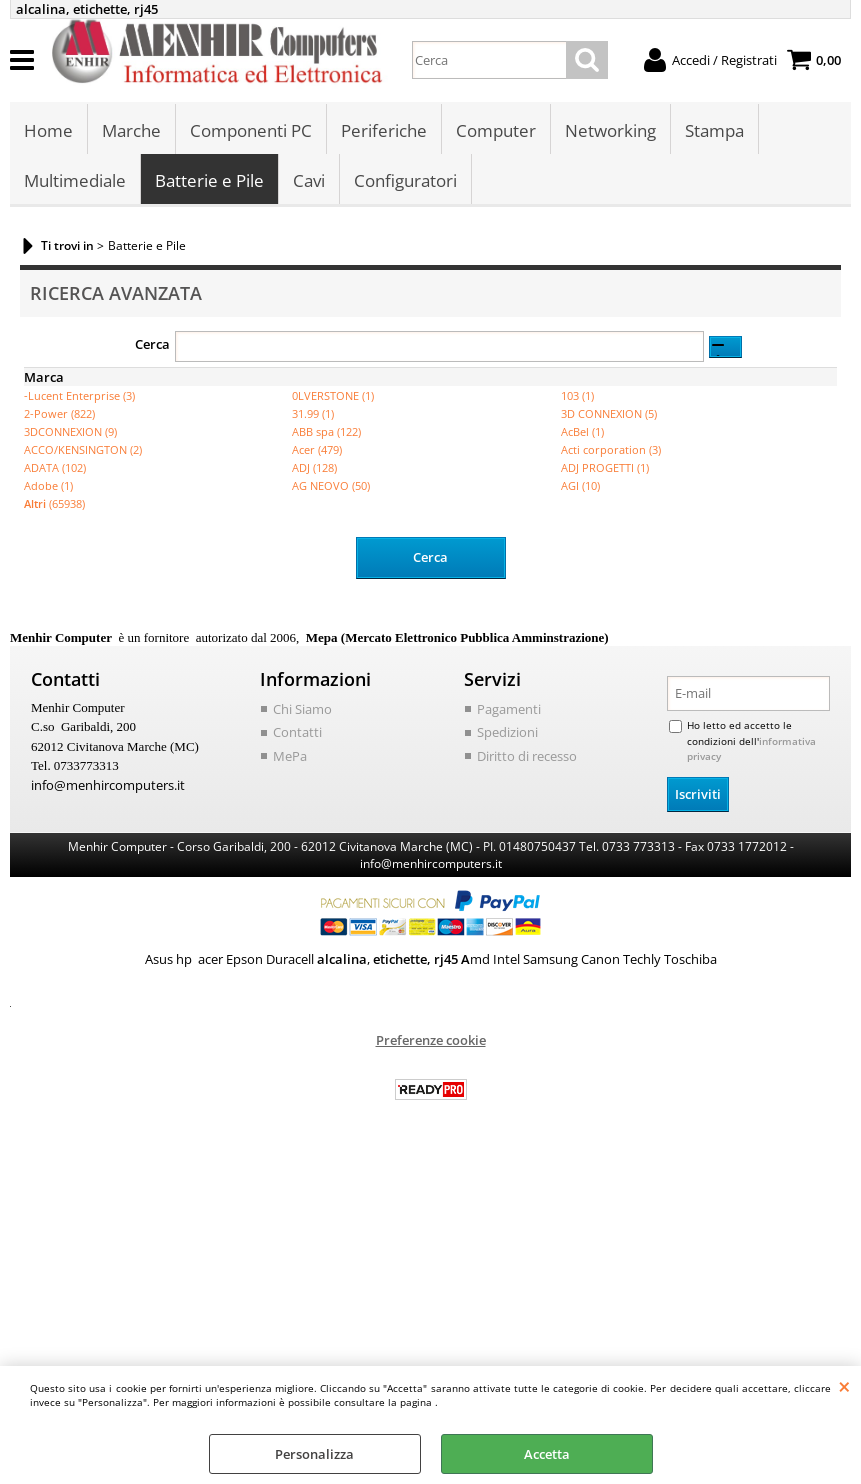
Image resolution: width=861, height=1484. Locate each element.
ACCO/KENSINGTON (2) (83, 449)
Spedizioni (507, 732)
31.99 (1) (313, 413)
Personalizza (314, 1454)
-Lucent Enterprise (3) (79, 395)
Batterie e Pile (209, 180)
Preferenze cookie (431, 1040)
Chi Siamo (302, 709)
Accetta (547, 1454)
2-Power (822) (59, 413)
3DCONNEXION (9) (70, 431)
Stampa (714, 130)
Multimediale (75, 180)
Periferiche (384, 130)
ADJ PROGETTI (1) (605, 467)
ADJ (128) (314, 467)
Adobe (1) (48, 485)
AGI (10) (580, 485)
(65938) (54, 503)
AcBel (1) (582, 431)
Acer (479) (317, 449)
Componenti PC (251, 130)
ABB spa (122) (326, 431)
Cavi (309, 180)
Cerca (152, 344)
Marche (131, 130)
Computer (496, 130)
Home (48, 130)
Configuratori (405, 180)
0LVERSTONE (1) (333, 395)
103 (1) (577, 395)
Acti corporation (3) (611, 449)
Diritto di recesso (527, 756)
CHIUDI (844, 1386)
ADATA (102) (55, 467)
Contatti (297, 732)
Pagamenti (509, 709)
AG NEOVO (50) (331, 485)
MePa (290, 756)
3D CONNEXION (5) (609, 413)
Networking (610, 130)
